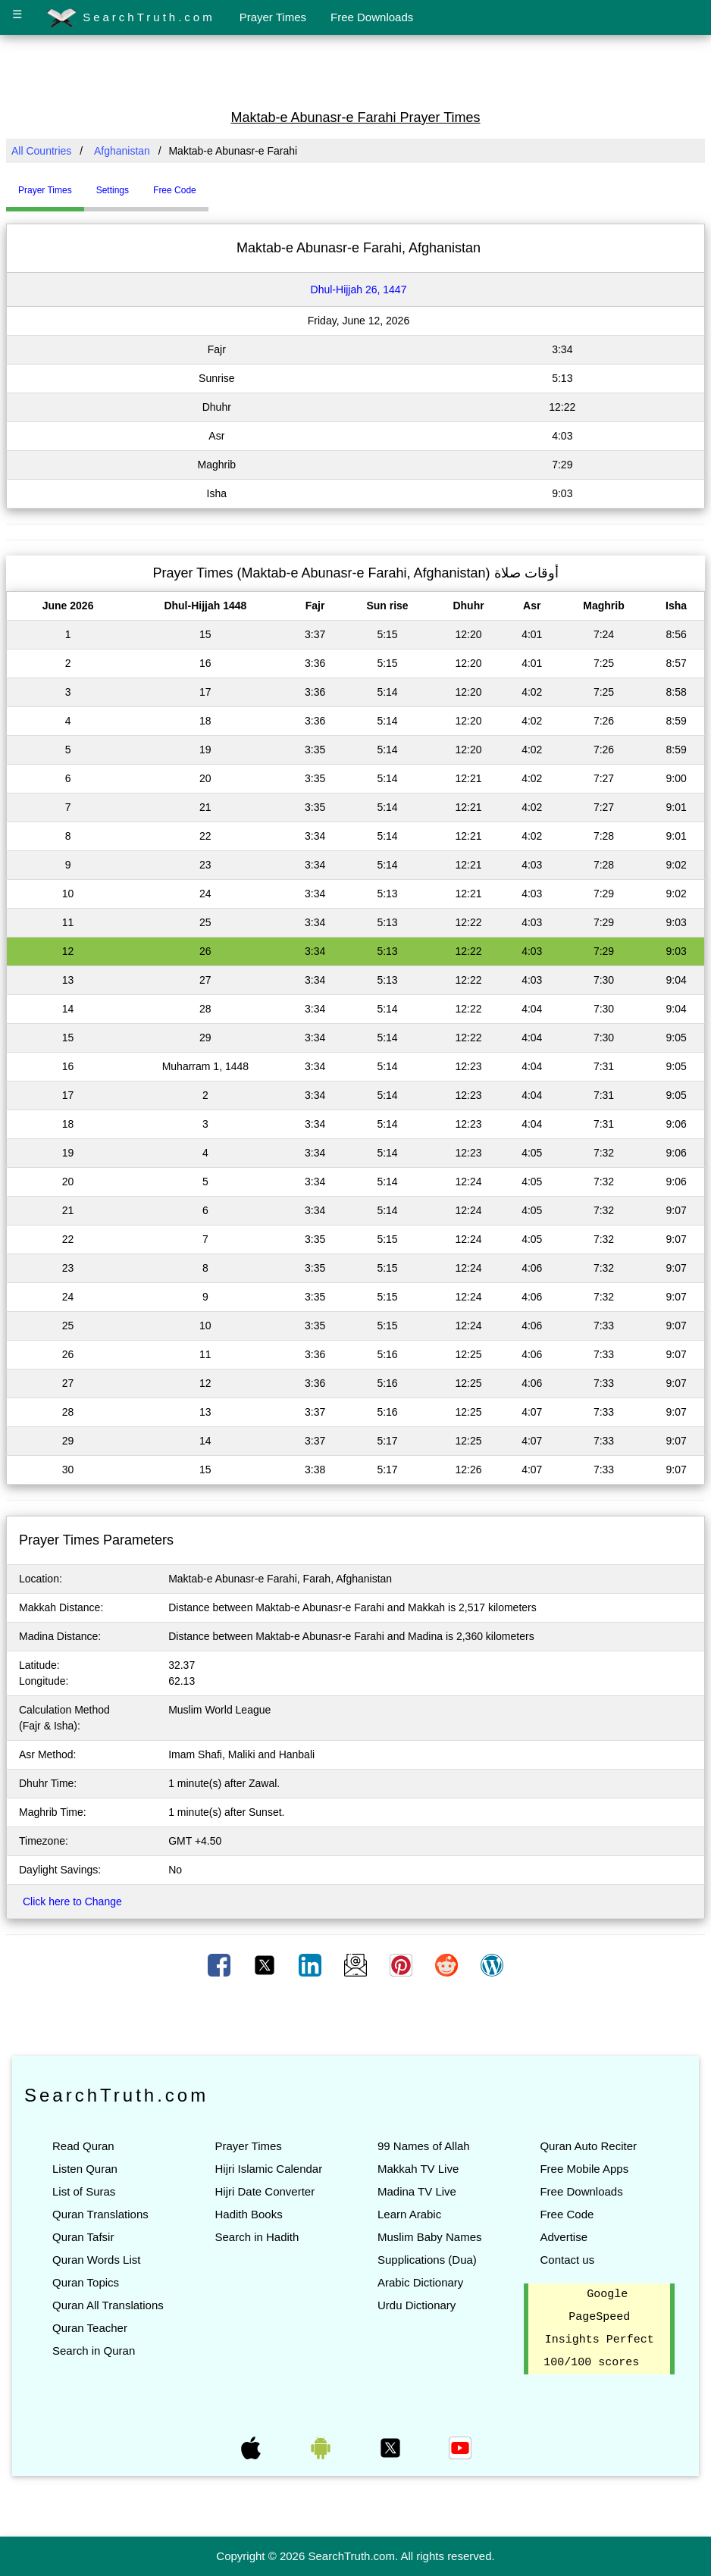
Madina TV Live (416, 2191)
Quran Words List (96, 2259)
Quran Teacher (89, 2327)
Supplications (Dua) (427, 2259)
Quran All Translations (108, 2305)
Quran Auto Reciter (588, 2145)
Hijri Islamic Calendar (268, 2168)
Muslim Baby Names (429, 2236)
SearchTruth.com (130, 18)
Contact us (567, 2259)
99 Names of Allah (423, 2145)
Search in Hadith (257, 2236)
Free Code (567, 2214)
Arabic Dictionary (420, 2282)
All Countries (41, 151)
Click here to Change (72, 1901)
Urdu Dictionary (416, 2305)
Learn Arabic (409, 2214)
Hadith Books (248, 2214)
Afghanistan (122, 151)
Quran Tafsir (83, 2236)
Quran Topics (85, 2282)
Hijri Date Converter (265, 2191)
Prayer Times (273, 17)
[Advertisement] (355, 70)
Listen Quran (84, 2168)
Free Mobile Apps (584, 2168)
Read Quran (83, 2145)
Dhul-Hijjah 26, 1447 (359, 289)
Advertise (563, 2236)
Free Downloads (371, 17)
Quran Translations (100, 2214)
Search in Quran (93, 2350)
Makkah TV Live (418, 2168)
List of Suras (83, 2191)
